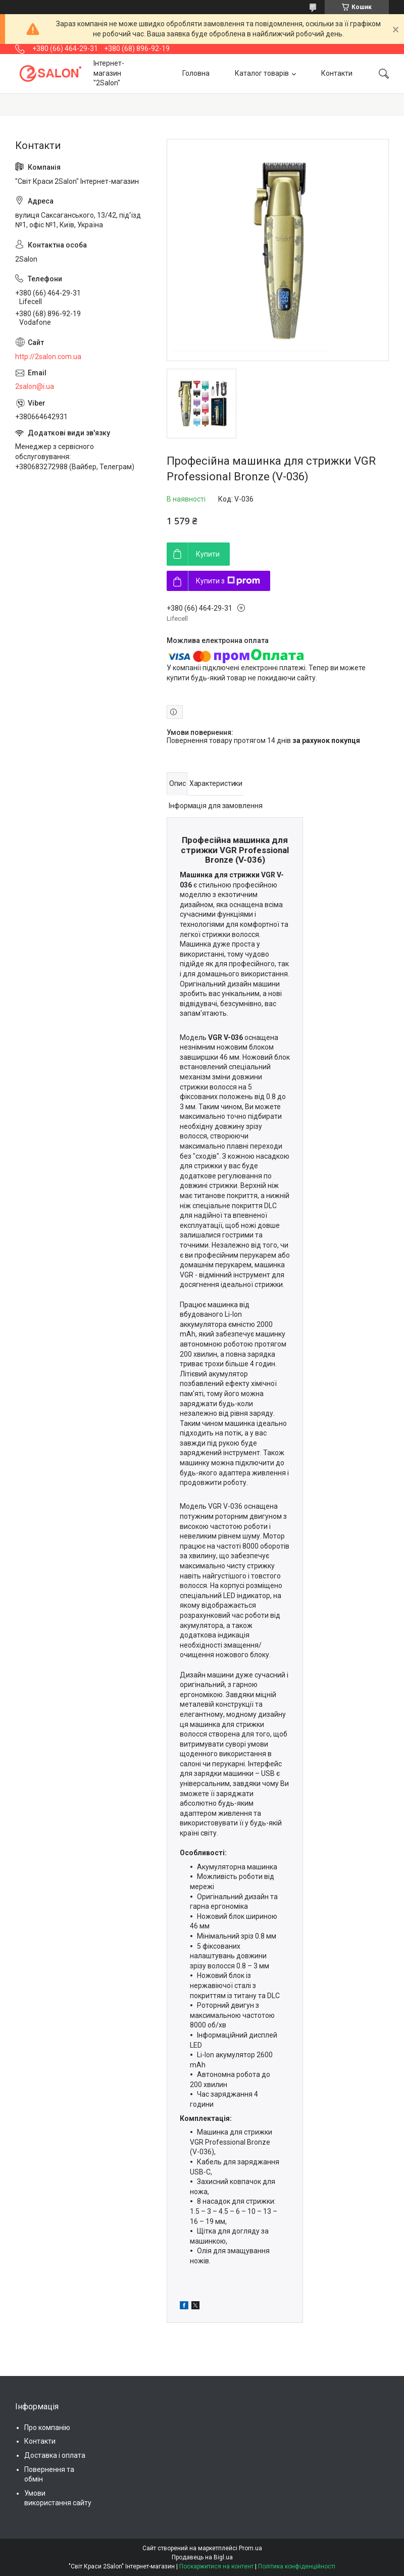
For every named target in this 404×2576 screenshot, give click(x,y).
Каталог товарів (262, 73)
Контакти (336, 73)
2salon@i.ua (34, 386)
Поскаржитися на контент (216, 2566)
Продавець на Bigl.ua (202, 2557)
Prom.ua (250, 2548)
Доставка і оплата (54, 2455)
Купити (208, 554)
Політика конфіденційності (296, 2566)
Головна (196, 73)
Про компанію (47, 2427)
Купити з (228, 580)
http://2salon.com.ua (48, 357)
